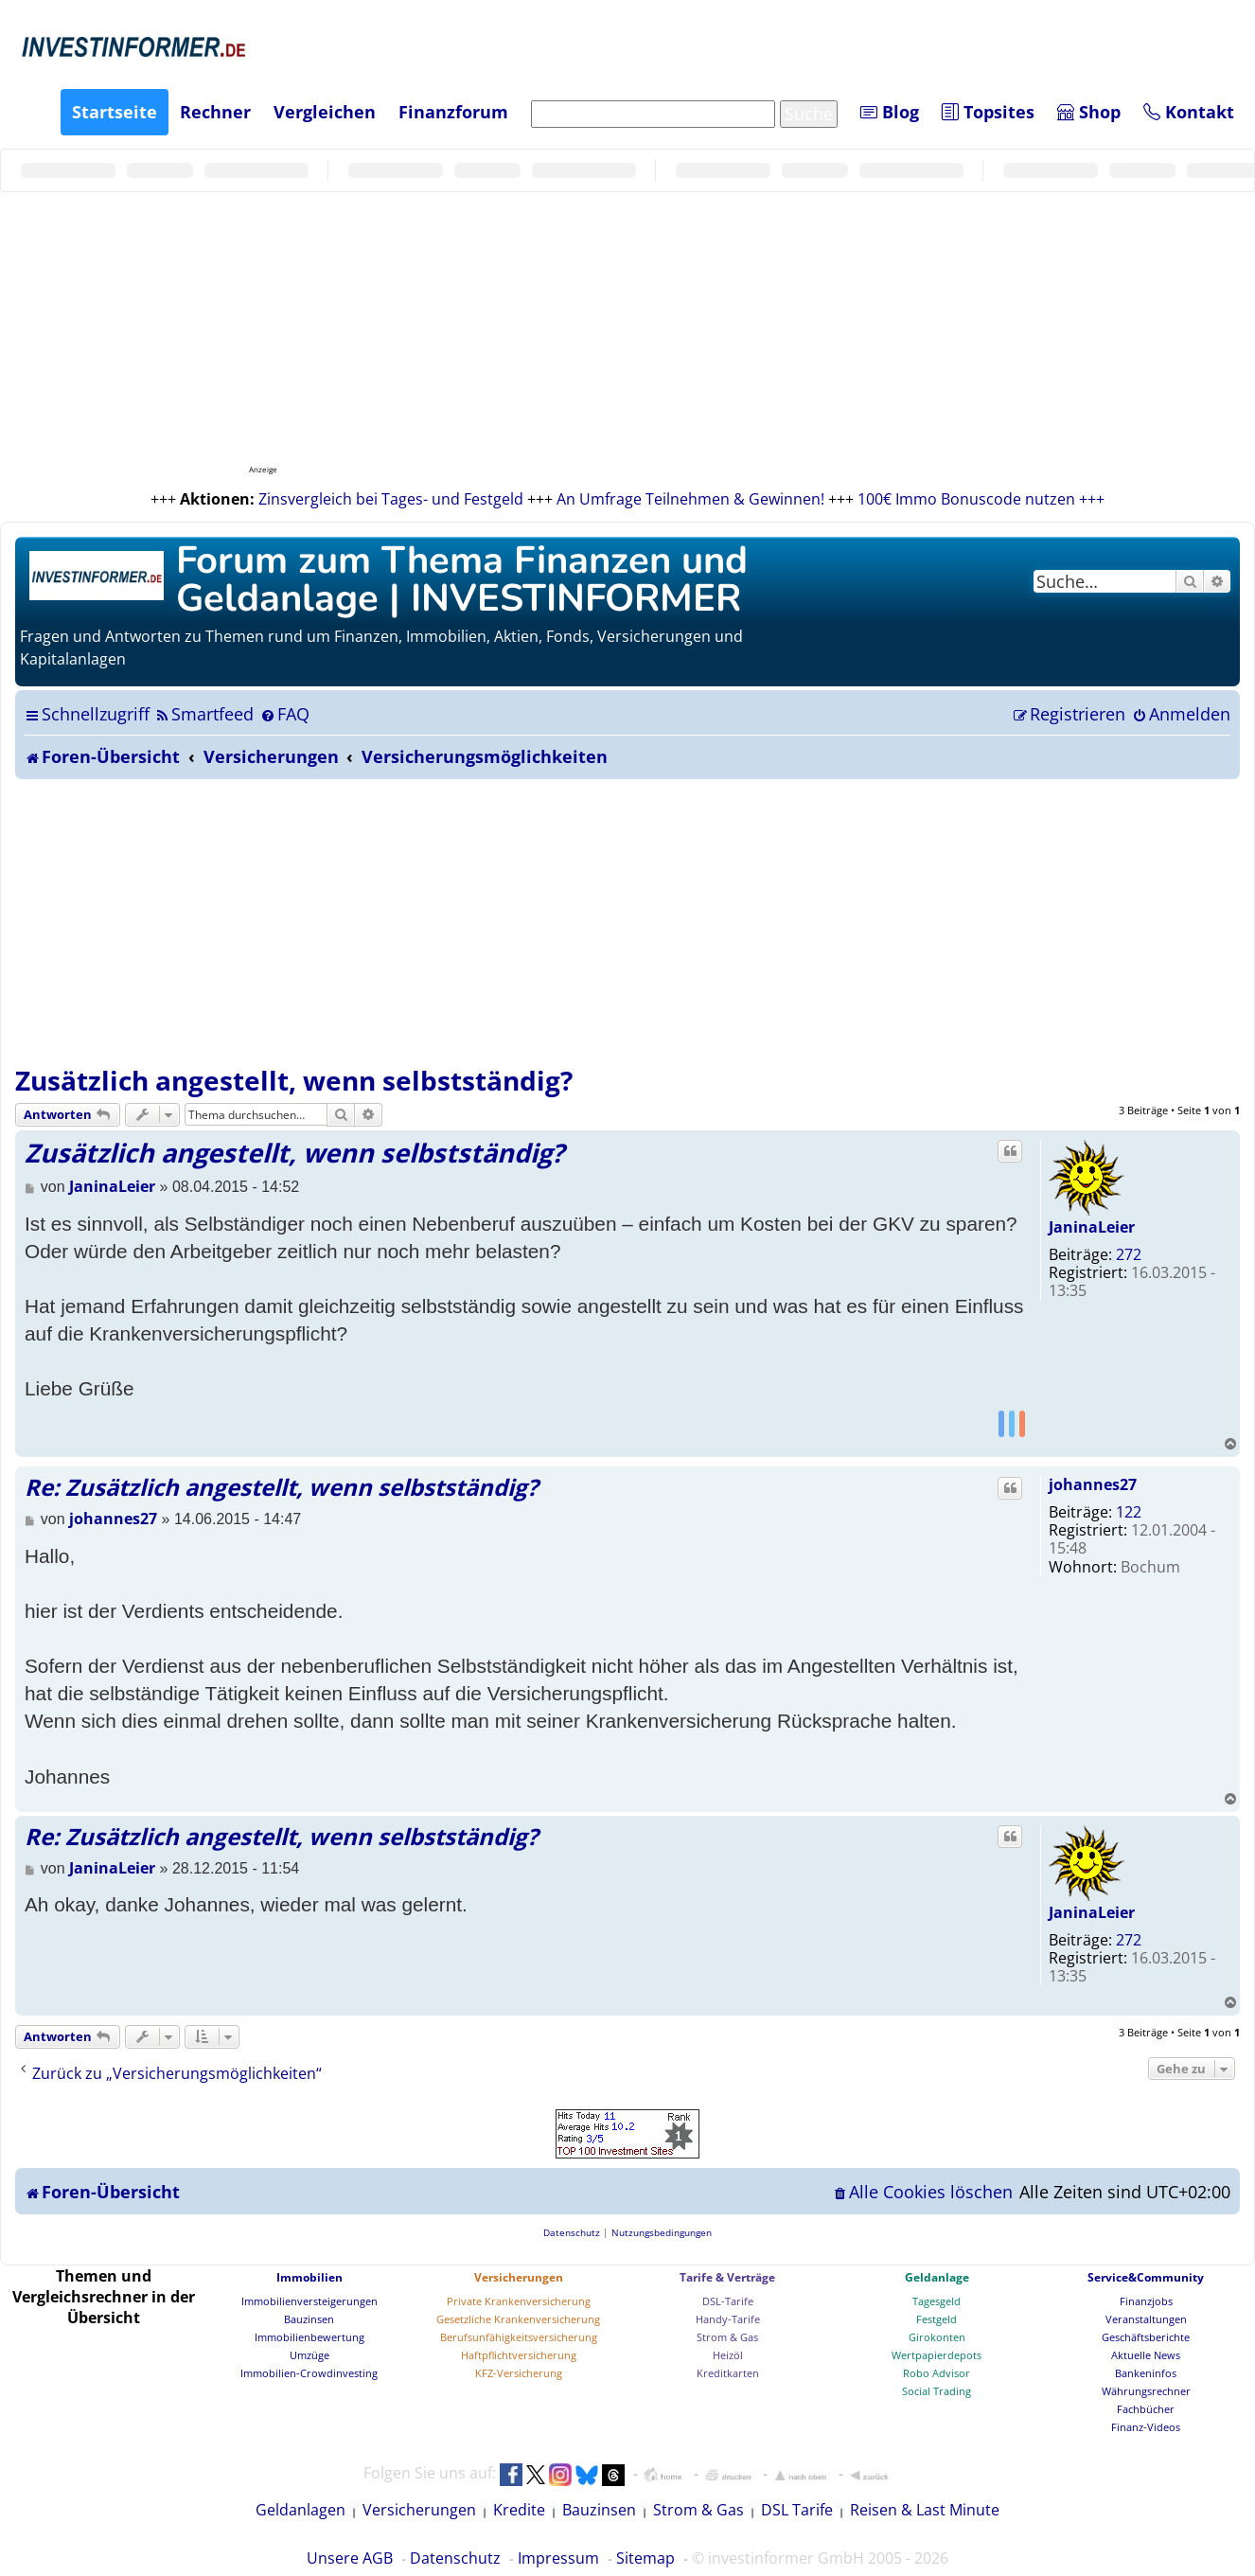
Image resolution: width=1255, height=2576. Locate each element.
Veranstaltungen (1146, 2319)
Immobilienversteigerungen (309, 2301)
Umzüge (309, 2355)
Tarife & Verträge (727, 2277)
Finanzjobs (1146, 2301)
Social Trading (936, 2391)
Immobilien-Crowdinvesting (309, 2373)
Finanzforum (453, 111)
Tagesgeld (936, 2301)
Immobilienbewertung (309, 2337)
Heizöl (728, 2355)
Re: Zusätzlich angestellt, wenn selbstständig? (281, 1486)
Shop (1089, 111)
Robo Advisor (936, 2373)
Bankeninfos (1145, 2373)
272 (1128, 1254)
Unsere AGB (350, 2558)
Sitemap (645, 2558)
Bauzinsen (309, 2319)
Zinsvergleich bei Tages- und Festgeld (390, 499)
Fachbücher (1146, 2409)
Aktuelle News (1145, 2355)
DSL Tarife (797, 2509)
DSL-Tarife (727, 2301)
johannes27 (1093, 1484)
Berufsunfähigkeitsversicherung (518, 2337)
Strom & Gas (727, 2337)
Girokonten (937, 2337)
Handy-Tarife (728, 2319)
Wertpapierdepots (936, 2355)
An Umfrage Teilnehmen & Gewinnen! (690, 499)
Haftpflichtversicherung (518, 2355)
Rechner (215, 111)
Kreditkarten (728, 2373)
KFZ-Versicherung (518, 2373)
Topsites (988, 111)
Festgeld (936, 2319)
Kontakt (1188, 111)
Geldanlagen (300, 2509)
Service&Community (1145, 2277)
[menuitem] (204, 713)
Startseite (114, 111)
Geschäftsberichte (1146, 2337)
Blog (889, 111)
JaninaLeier (1092, 1227)
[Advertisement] (627, 921)
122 (1128, 1511)
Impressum (558, 2558)
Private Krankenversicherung (519, 2301)
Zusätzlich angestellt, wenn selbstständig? (294, 1080)
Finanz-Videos (1145, 2427)
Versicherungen (518, 2277)
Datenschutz (455, 2558)
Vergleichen (325, 111)
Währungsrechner (1146, 2391)
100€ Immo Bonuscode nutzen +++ (981, 499)
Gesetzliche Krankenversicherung (518, 2319)
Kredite (519, 2509)
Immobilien (309, 2277)
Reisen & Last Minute (924, 2509)
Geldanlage (937, 2277)
